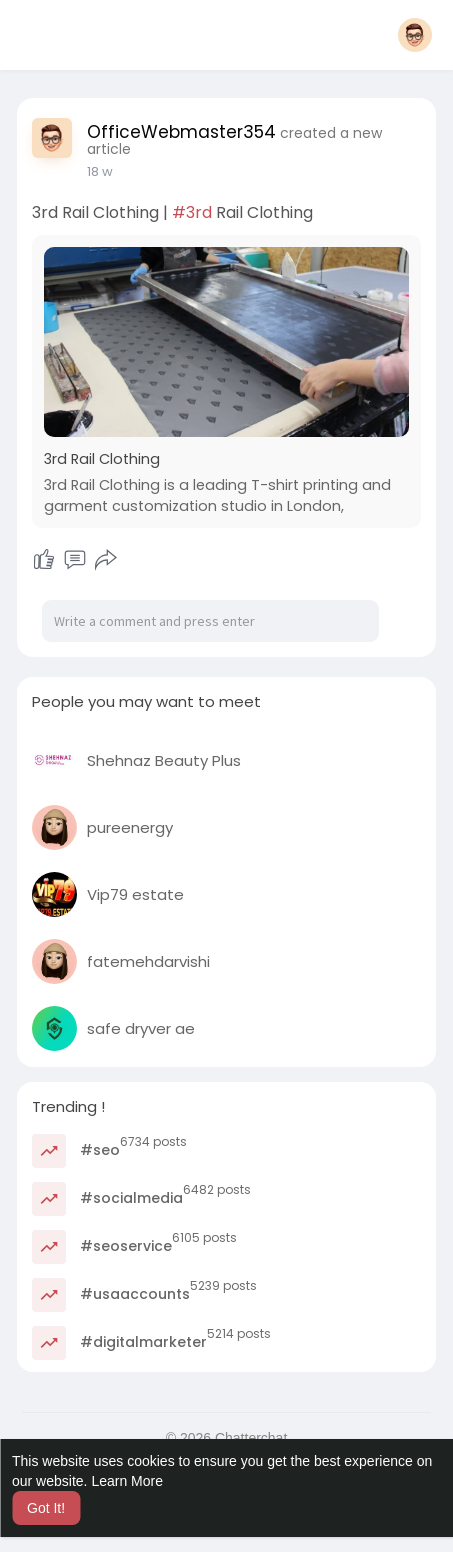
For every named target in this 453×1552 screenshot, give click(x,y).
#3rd (192, 212)
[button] (415, 35)
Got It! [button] (46, 1508)
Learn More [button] (127, 1481)
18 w (100, 171)
